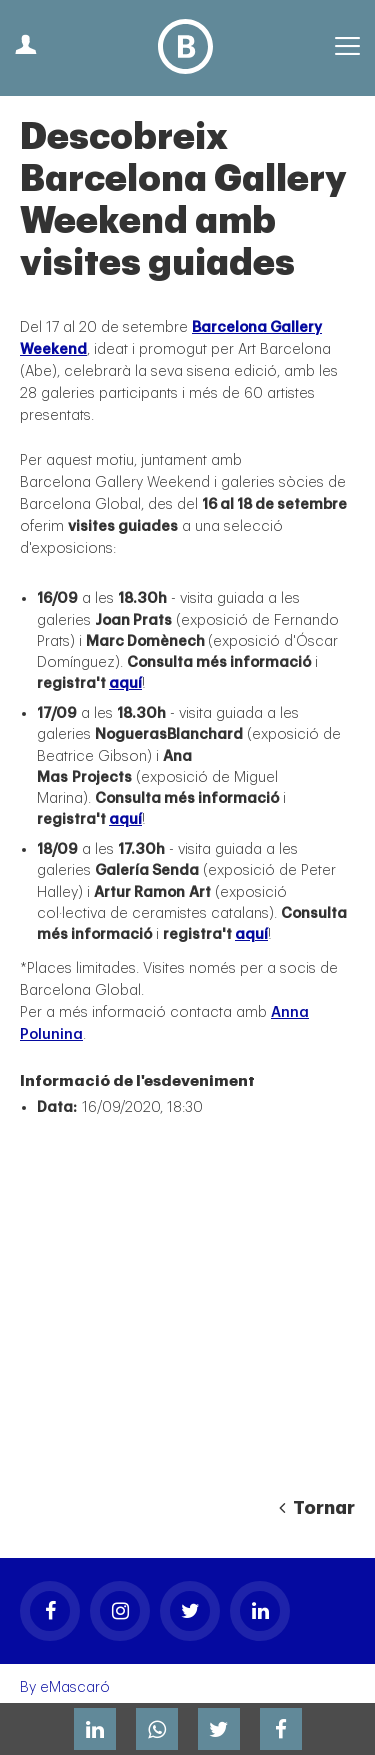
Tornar (317, 1508)
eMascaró (75, 1687)
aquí (125, 683)
